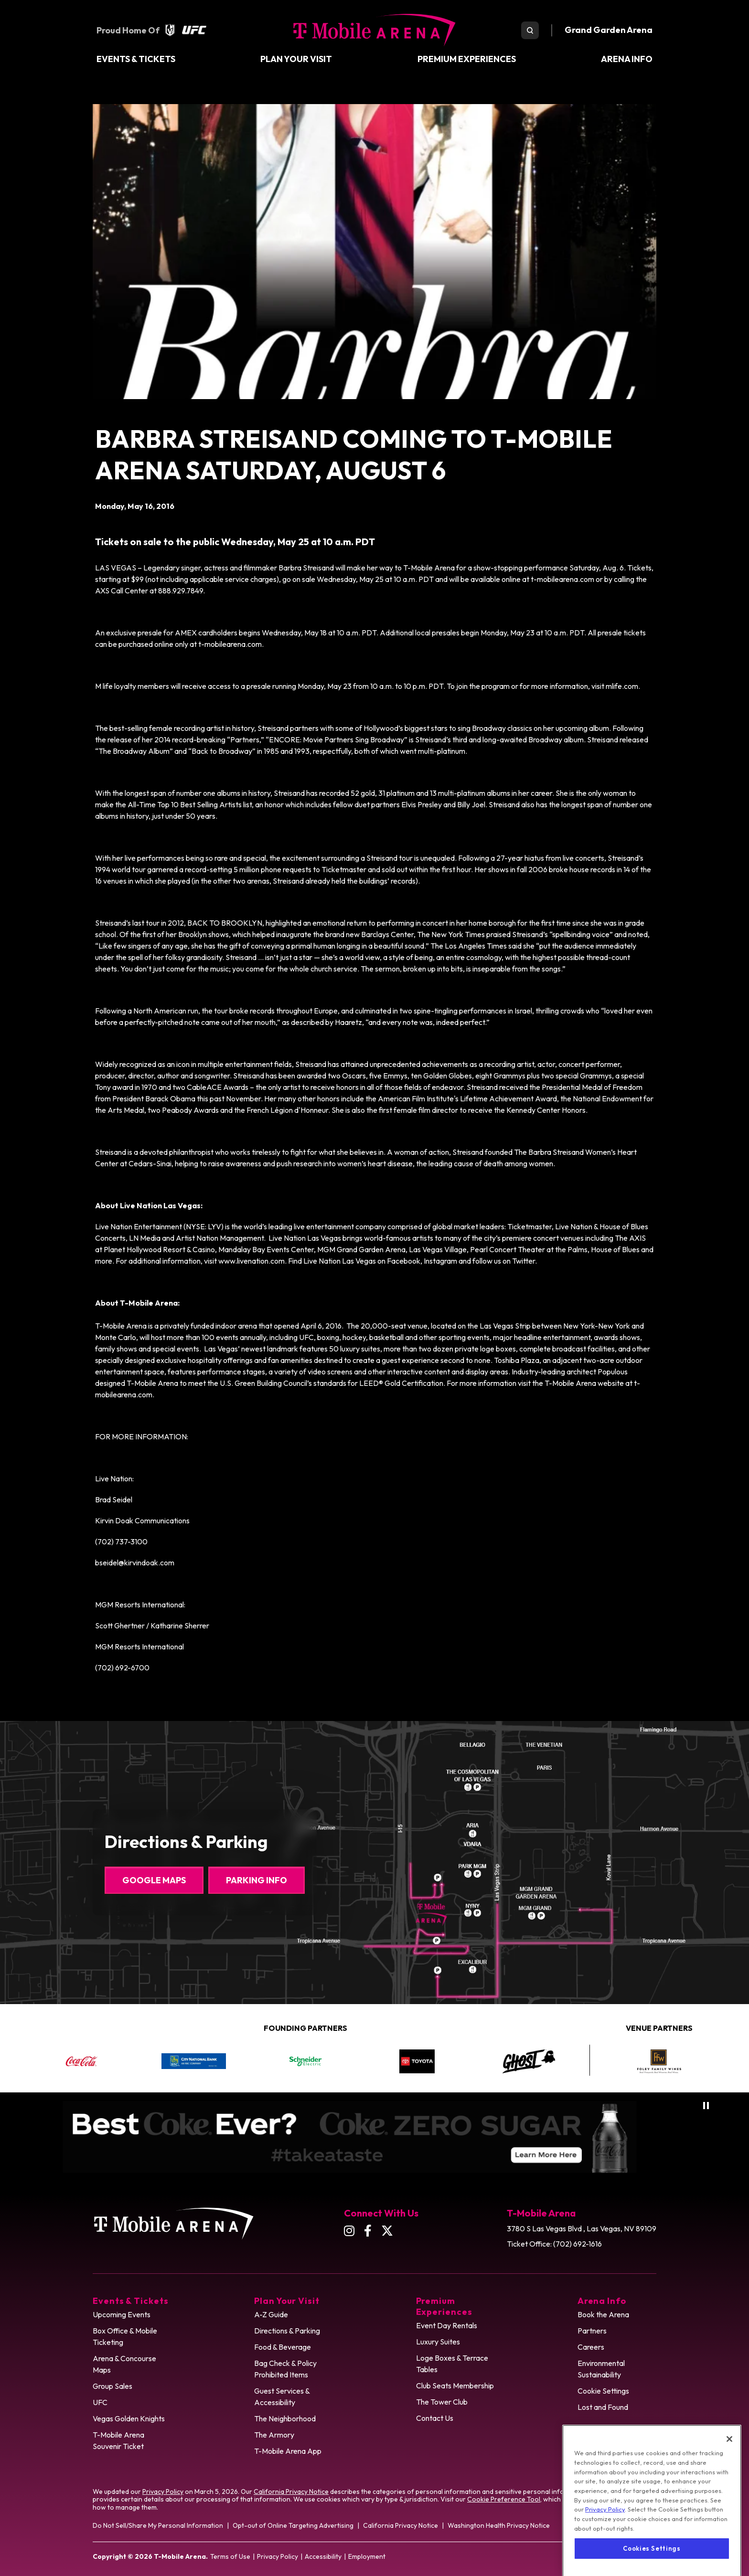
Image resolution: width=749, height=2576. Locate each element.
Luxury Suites (438, 2341)
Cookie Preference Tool (503, 2499)
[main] (374, 888)
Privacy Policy (162, 2491)
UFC (100, 2402)
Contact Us (434, 2418)
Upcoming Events (121, 2314)
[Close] (729, 2474)
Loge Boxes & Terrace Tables (452, 2363)
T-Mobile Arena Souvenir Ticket (118, 2440)
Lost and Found (603, 2407)
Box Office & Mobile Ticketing (125, 2336)
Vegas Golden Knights (129, 2418)
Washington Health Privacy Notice (499, 2525)
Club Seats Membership (455, 2385)
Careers (591, 2347)
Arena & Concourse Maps (124, 2364)
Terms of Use (230, 2556)
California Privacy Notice (291, 2491)
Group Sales (112, 2386)
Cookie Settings (603, 2391)
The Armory (274, 2434)
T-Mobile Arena (374, 30)
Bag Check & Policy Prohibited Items (285, 2368)
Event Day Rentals (446, 2325)
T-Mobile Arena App (287, 2451)
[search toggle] (530, 30)
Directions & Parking (287, 2330)
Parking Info (256, 1880)
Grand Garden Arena (609, 29)
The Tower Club (442, 2402)
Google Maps (154, 1880)
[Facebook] (368, 2231)
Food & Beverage (282, 2347)
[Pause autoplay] (706, 2105)
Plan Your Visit (296, 58)
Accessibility (323, 2556)
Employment (366, 2556)
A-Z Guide (271, 2314)
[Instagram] (349, 2231)
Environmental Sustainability (601, 2368)
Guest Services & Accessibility (282, 2396)
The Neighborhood (285, 2418)
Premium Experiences (466, 58)
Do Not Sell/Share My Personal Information (158, 2525)
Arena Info (627, 58)
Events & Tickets (135, 58)
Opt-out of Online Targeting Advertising (293, 2525)
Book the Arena (603, 2314)
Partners (592, 2330)
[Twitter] (387, 2231)
